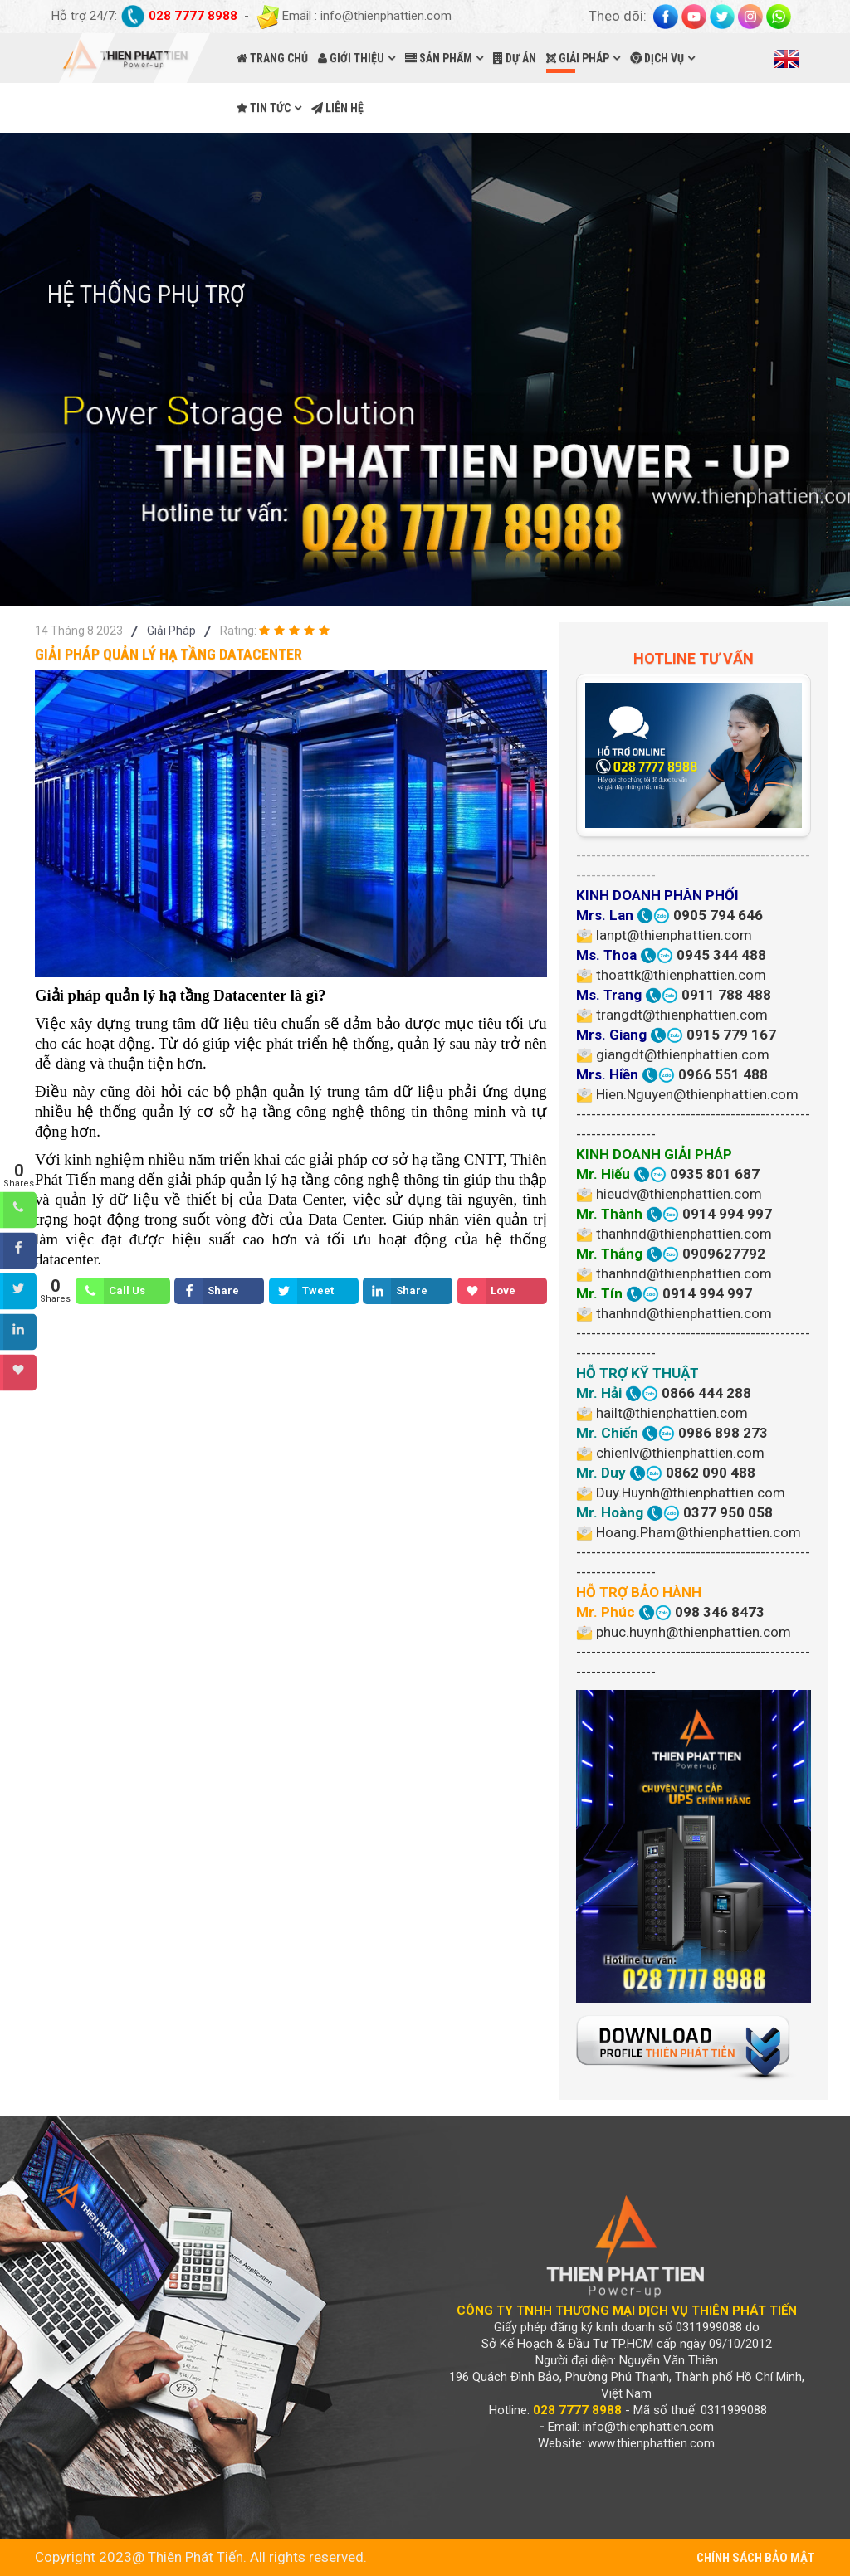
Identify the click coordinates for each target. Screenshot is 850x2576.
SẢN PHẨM (438, 58)
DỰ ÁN (514, 58)
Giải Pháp (171, 630)
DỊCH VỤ (657, 58)
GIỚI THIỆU (351, 58)
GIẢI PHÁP (577, 58)
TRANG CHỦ (272, 58)
